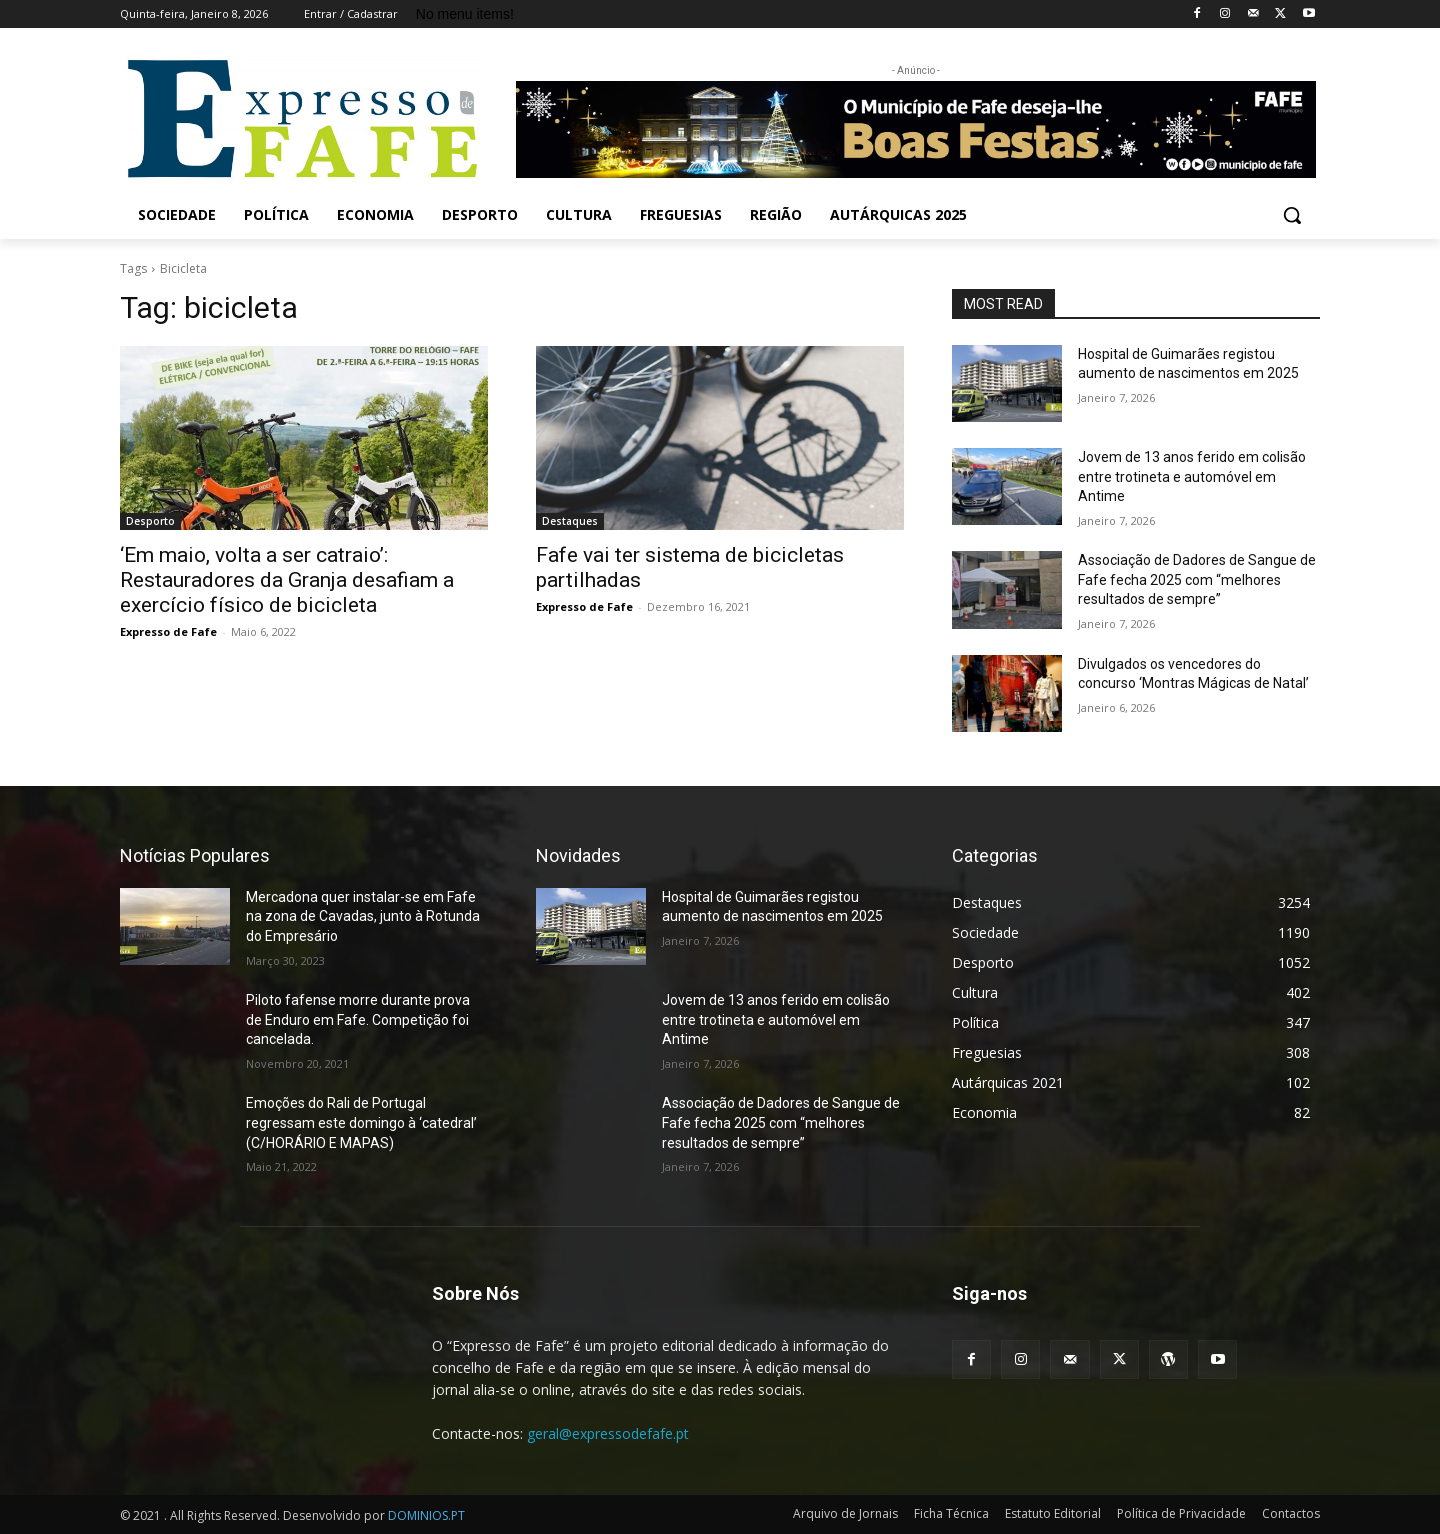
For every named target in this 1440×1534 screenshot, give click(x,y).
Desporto (150, 521)
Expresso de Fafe (168, 631)
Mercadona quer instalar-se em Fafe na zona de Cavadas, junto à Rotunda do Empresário (363, 916)
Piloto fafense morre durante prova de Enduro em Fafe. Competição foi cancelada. (358, 1019)
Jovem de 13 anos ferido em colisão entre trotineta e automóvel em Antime (1192, 476)
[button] (1292, 215)
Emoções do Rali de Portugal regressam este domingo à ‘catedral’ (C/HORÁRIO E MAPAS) (361, 1122)
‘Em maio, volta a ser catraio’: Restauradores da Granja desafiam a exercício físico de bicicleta (287, 580)
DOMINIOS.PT (426, 1515)
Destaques (570, 521)
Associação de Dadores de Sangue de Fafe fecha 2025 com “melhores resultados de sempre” (1197, 579)
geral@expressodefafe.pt (608, 1433)
